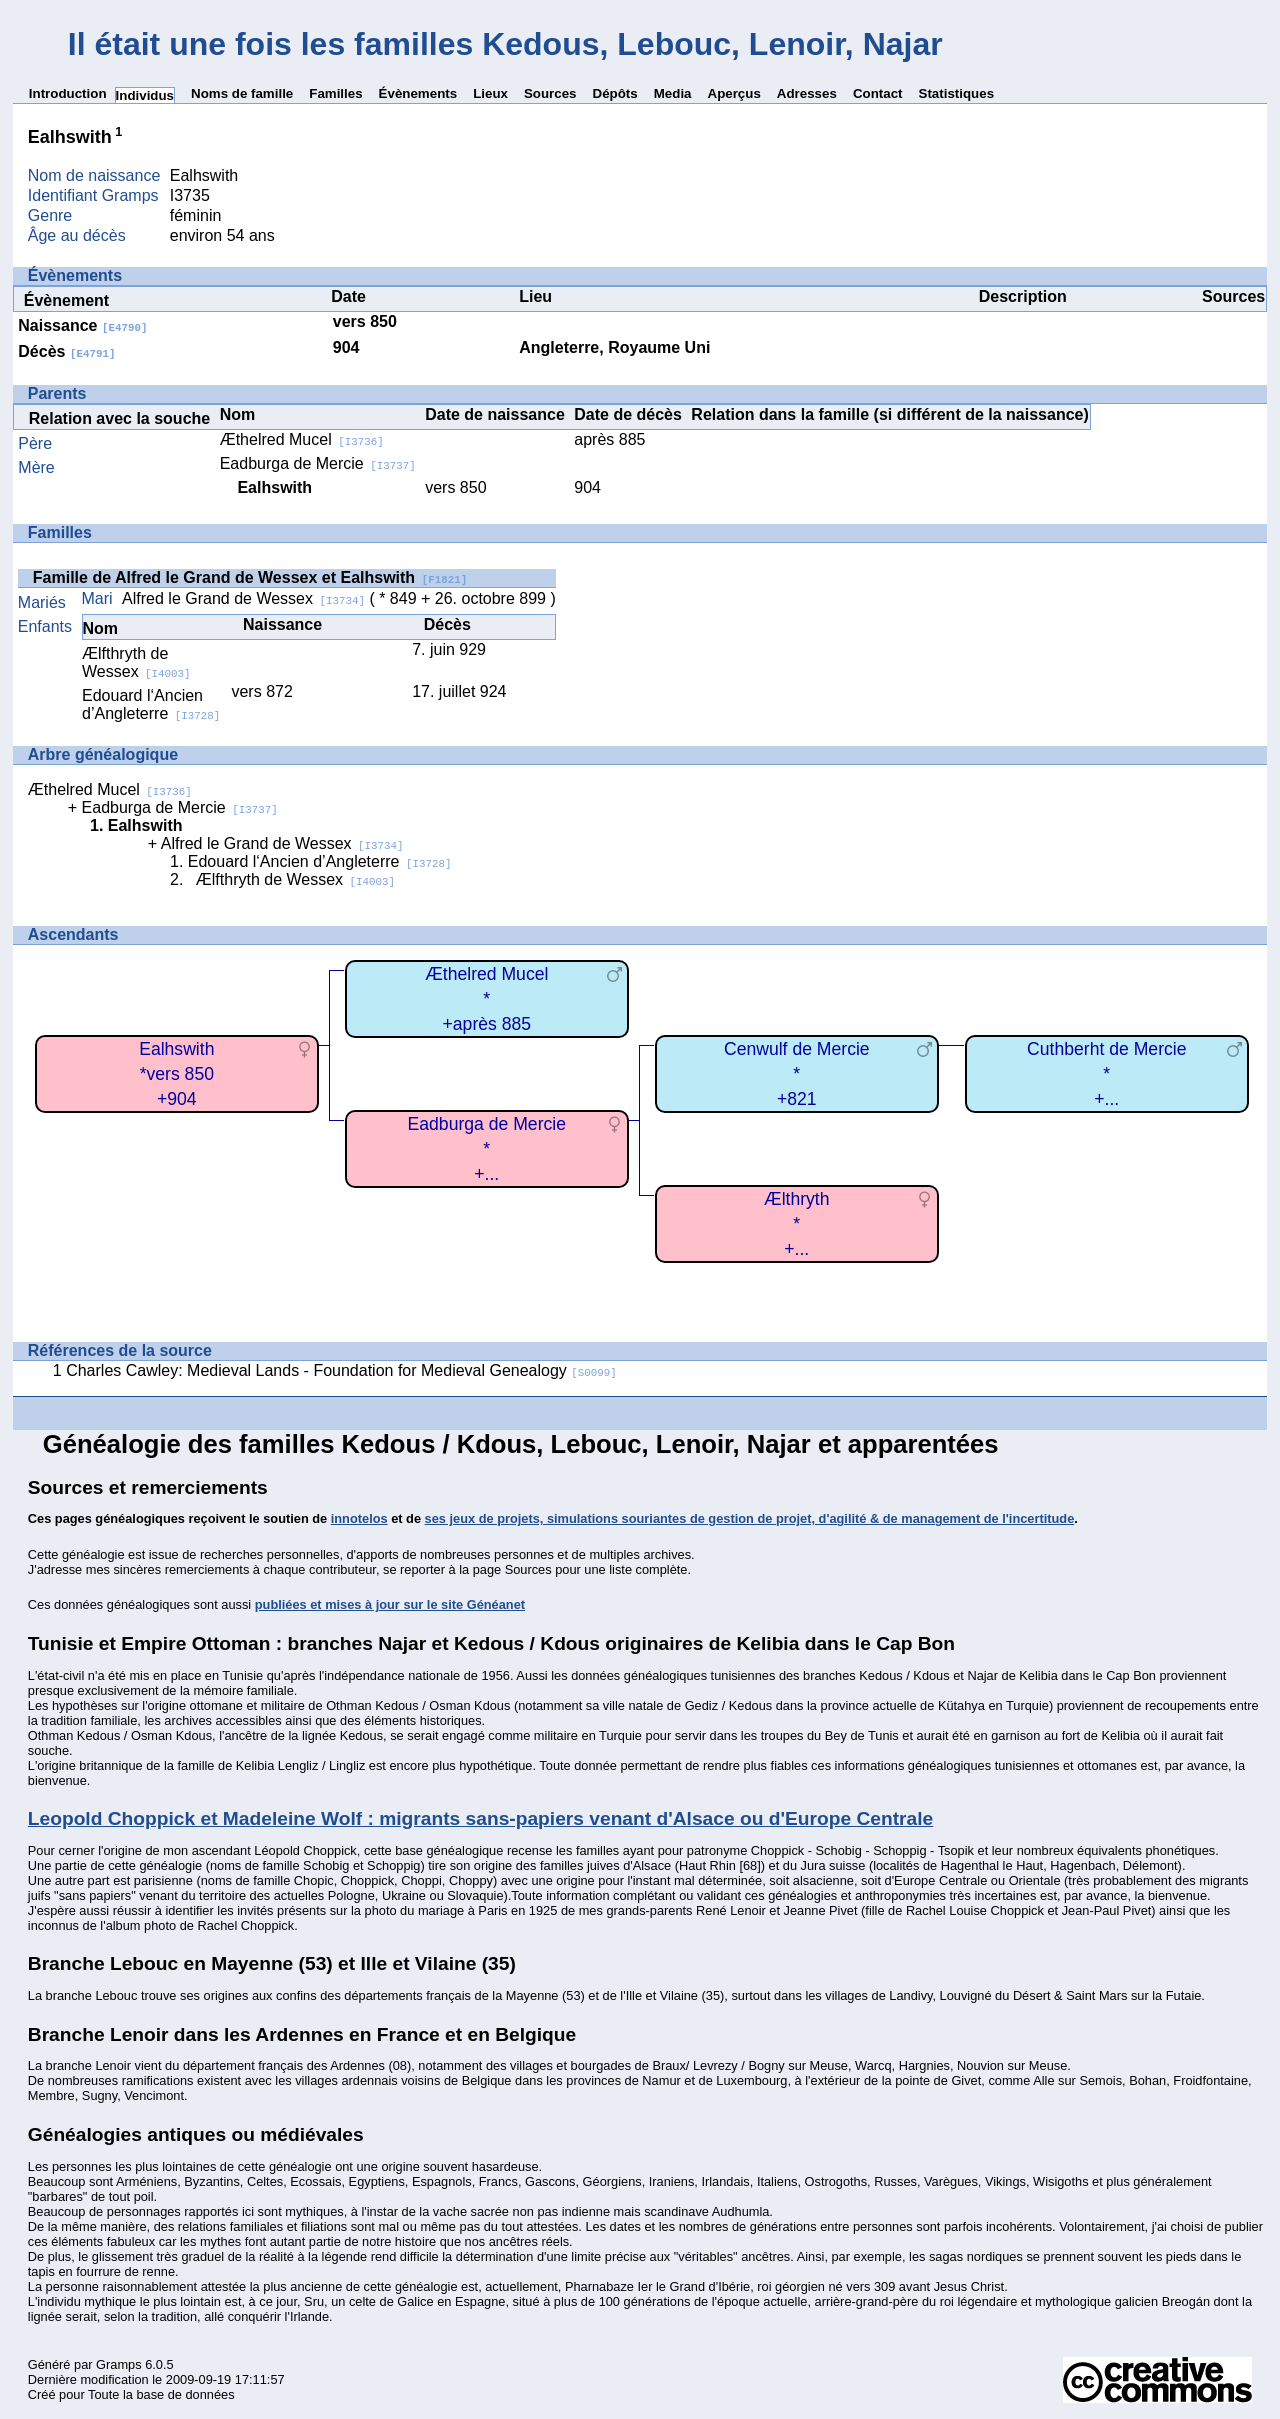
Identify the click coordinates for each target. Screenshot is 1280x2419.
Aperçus (734, 93)
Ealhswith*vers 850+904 (176, 1073)
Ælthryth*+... (797, 1223)
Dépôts (615, 93)
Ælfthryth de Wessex (136, 662)
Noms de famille (242, 93)
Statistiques (957, 93)
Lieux (490, 93)
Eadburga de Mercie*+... (487, 1148)
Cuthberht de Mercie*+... (1106, 1073)
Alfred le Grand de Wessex (243, 598)
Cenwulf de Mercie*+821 (797, 1073)
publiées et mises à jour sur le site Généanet (390, 1604)
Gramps (119, 2364)
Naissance (82, 325)
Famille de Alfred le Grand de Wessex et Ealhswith (250, 577)
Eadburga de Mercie (318, 463)
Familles (335, 93)
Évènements (418, 93)
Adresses (807, 93)
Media (673, 93)
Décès (66, 351)
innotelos (359, 1518)
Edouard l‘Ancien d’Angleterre (151, 704)
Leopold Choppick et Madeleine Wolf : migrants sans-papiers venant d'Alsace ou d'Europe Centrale (480, 1818)
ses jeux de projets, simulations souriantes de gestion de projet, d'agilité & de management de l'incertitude (750, 1518)
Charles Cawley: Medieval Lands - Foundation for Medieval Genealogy (341, 1370)
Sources (550, 93)
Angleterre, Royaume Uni (614, 347)
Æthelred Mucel (302, 439)
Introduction (68, 93)
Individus (145, 95)
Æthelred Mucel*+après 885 (486, 998)
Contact (878, 93)
